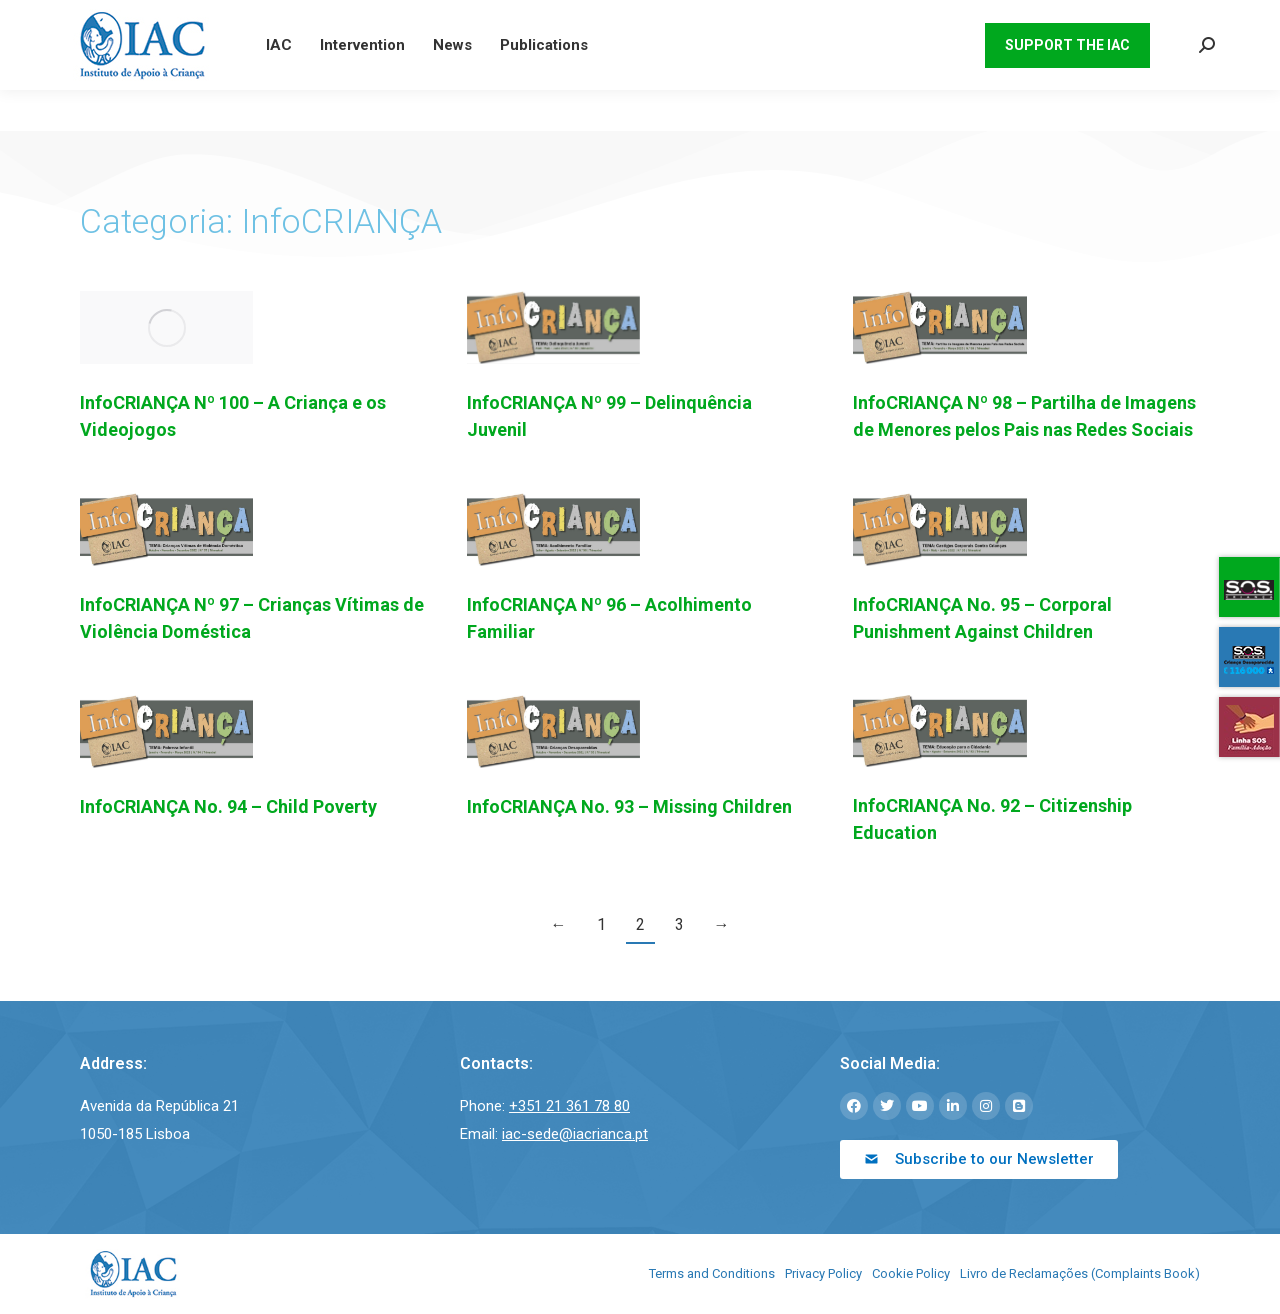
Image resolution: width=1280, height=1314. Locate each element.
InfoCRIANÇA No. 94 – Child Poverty (228, 806)
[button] (979, 1159)
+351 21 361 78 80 (569, 1106)
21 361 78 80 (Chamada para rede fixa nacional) (217, 20)
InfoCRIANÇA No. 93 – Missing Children (629, 806)
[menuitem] (949, 20)
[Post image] (166, 327)
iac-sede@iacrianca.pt (470, 20)
